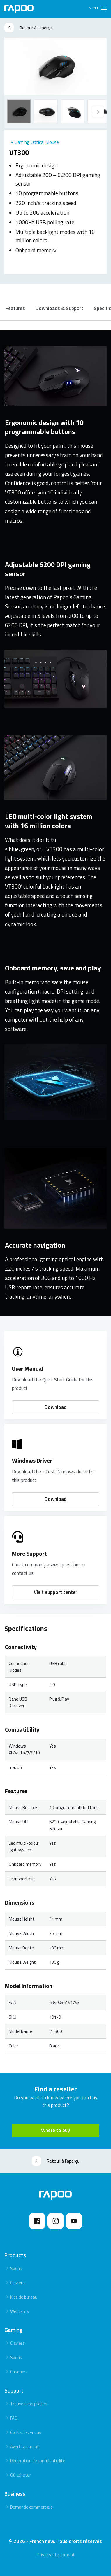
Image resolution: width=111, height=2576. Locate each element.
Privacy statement (55, 2554)
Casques (18, 2371)
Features (15, 308)
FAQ (13, 2418)
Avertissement (24, 2446)
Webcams (19, 2311)
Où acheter (20, 2475)
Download (55, 1407)
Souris (16, 2268)
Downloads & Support (59, 308)
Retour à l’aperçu (28, 27)
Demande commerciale (31, 2507)
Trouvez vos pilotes (28, 2403)
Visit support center (55, 1592)
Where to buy (55, 2130)
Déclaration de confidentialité (37, 2460)
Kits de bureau (23, 2297)
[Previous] (98, 111)
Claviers (17, 2282)
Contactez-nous (25, 2432)
